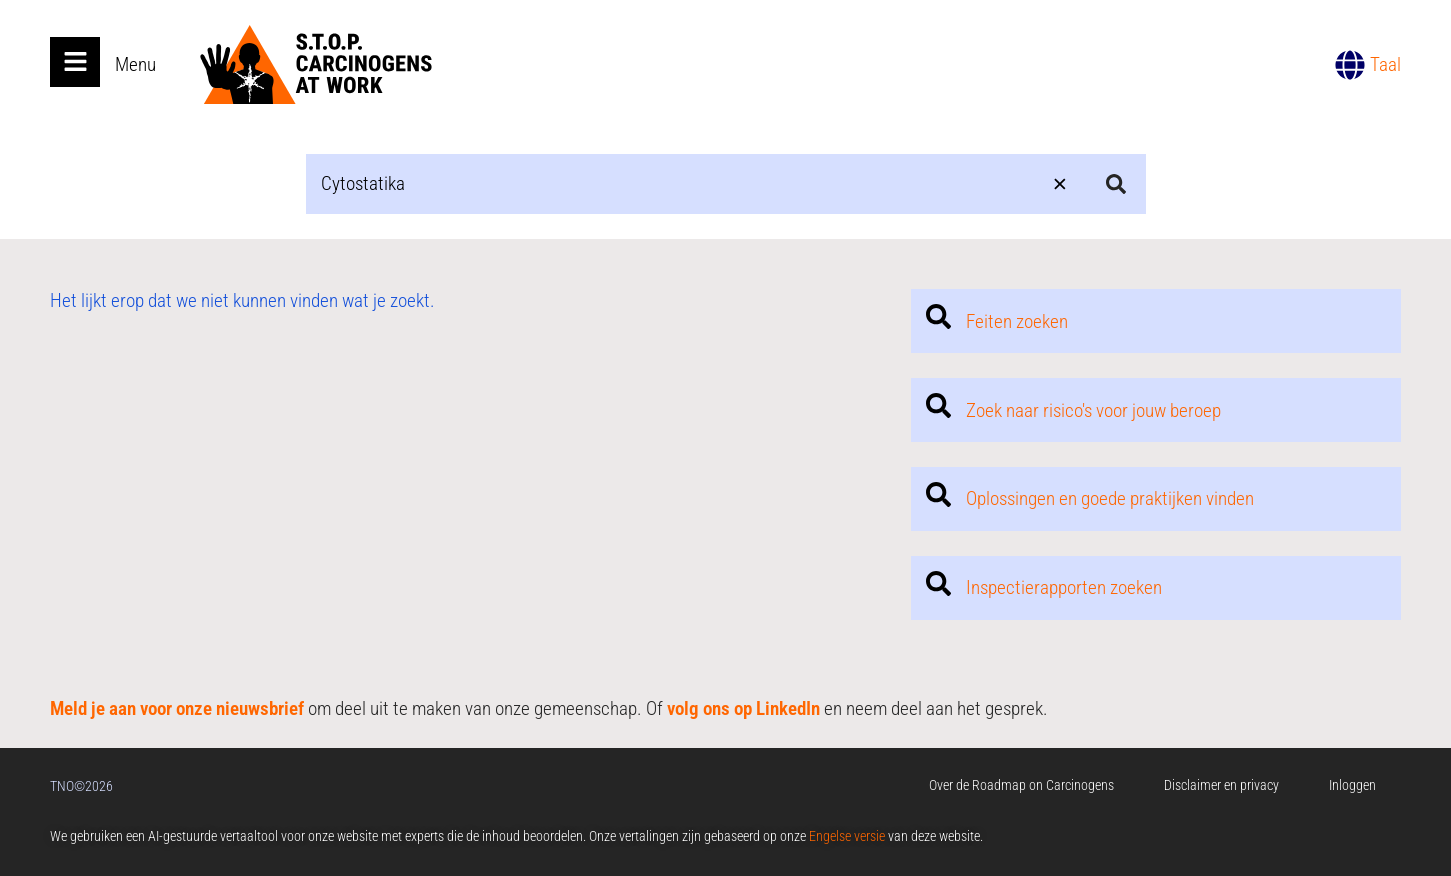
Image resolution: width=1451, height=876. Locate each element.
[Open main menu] (75, 62)
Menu (135, 64)
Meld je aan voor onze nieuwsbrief (177, 708)
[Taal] (1350, 65)
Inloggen (1352, 785)
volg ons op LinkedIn (743, 708)
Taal (1385, 64)
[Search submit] (1116, 184)
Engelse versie (847, 836)
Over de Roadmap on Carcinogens (1021, 785)
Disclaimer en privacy (1221, 785)
